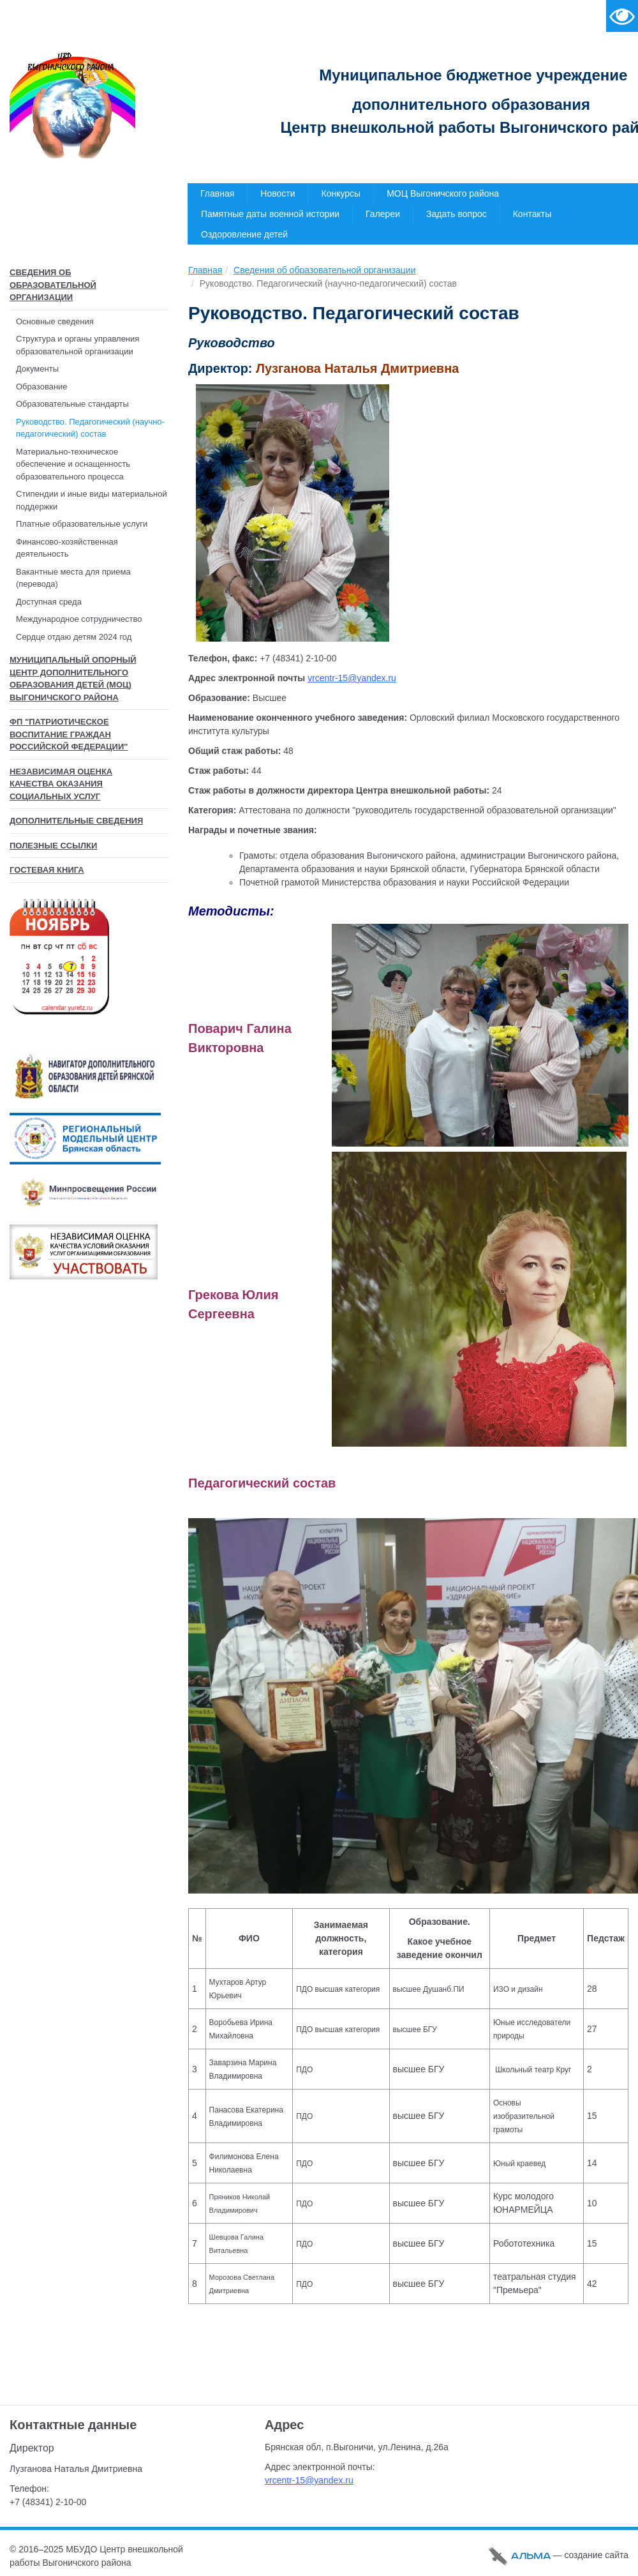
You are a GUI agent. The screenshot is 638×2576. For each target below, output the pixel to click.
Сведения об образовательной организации (53, 284)
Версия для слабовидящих (622, 16)
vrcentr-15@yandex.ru (352, 678)
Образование (42, 386)
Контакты (532, 214)
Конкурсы (341, 193)
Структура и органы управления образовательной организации (77, 345)
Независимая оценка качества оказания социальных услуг (61, 784)
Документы (37, 368)
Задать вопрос (456, 214)
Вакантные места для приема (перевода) (73, 578)
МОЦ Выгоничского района (443, 193)
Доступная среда (49, 601)
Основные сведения (55, 321)
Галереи (383, 214)
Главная (217, 193)
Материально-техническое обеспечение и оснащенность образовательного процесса (73, 464)
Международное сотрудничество (79, 619)
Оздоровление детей (244, 234)
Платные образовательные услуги (81, 524)
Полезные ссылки (53, 845)
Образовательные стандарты (72, 404)
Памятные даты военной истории (270, 214)
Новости (277, 193)
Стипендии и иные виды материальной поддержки (91, 500)
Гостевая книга (47, 870)
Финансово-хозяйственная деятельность (67, 548)
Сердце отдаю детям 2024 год (73, 637)
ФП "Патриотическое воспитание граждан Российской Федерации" (69, 734)
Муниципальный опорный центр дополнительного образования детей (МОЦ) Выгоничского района (73, 678)
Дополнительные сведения (76, 820)
